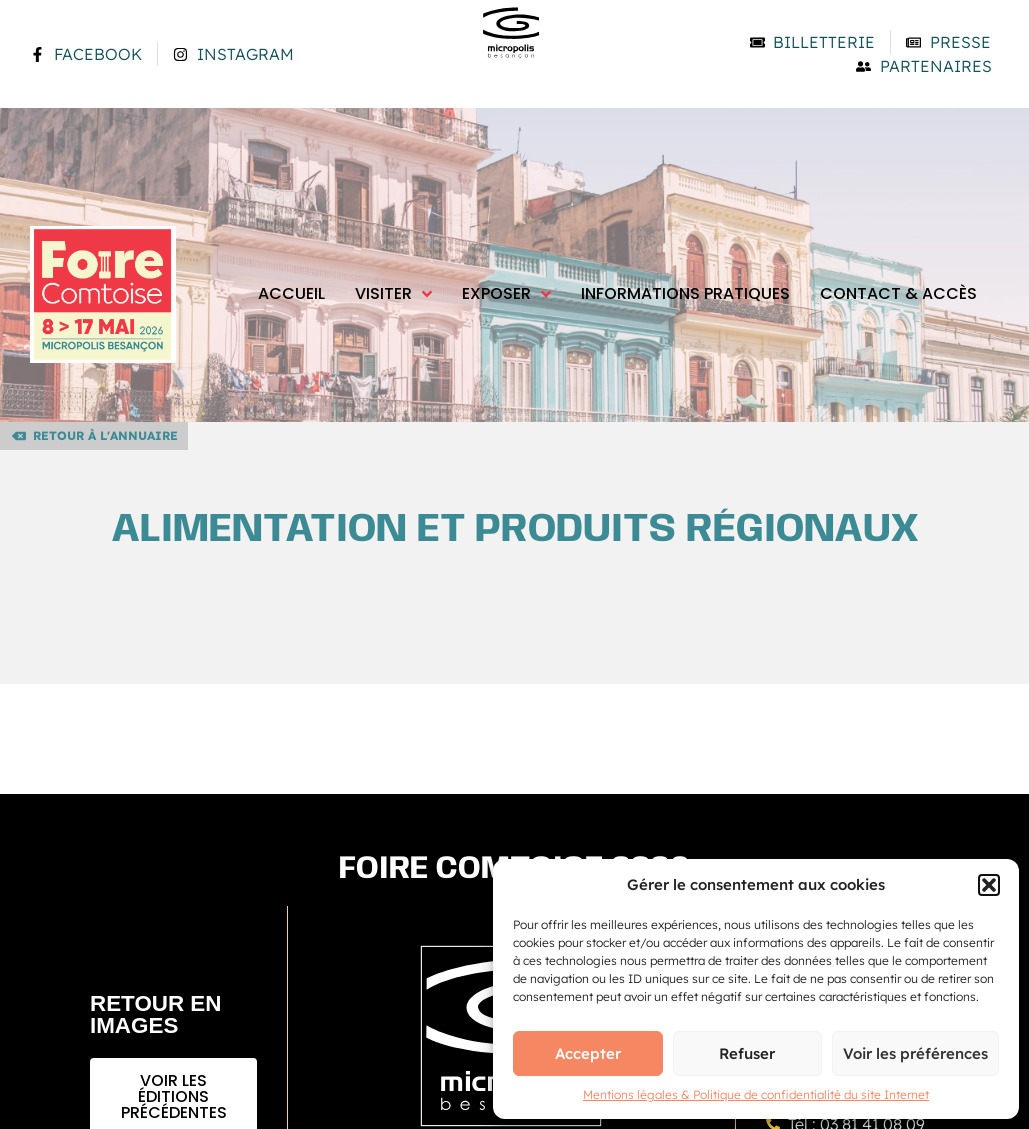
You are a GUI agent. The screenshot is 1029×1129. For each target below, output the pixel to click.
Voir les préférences (915, 1053)
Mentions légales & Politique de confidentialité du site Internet (756, 1094)
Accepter (588, 1053)
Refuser (747, 1053)
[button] (989, 885)
